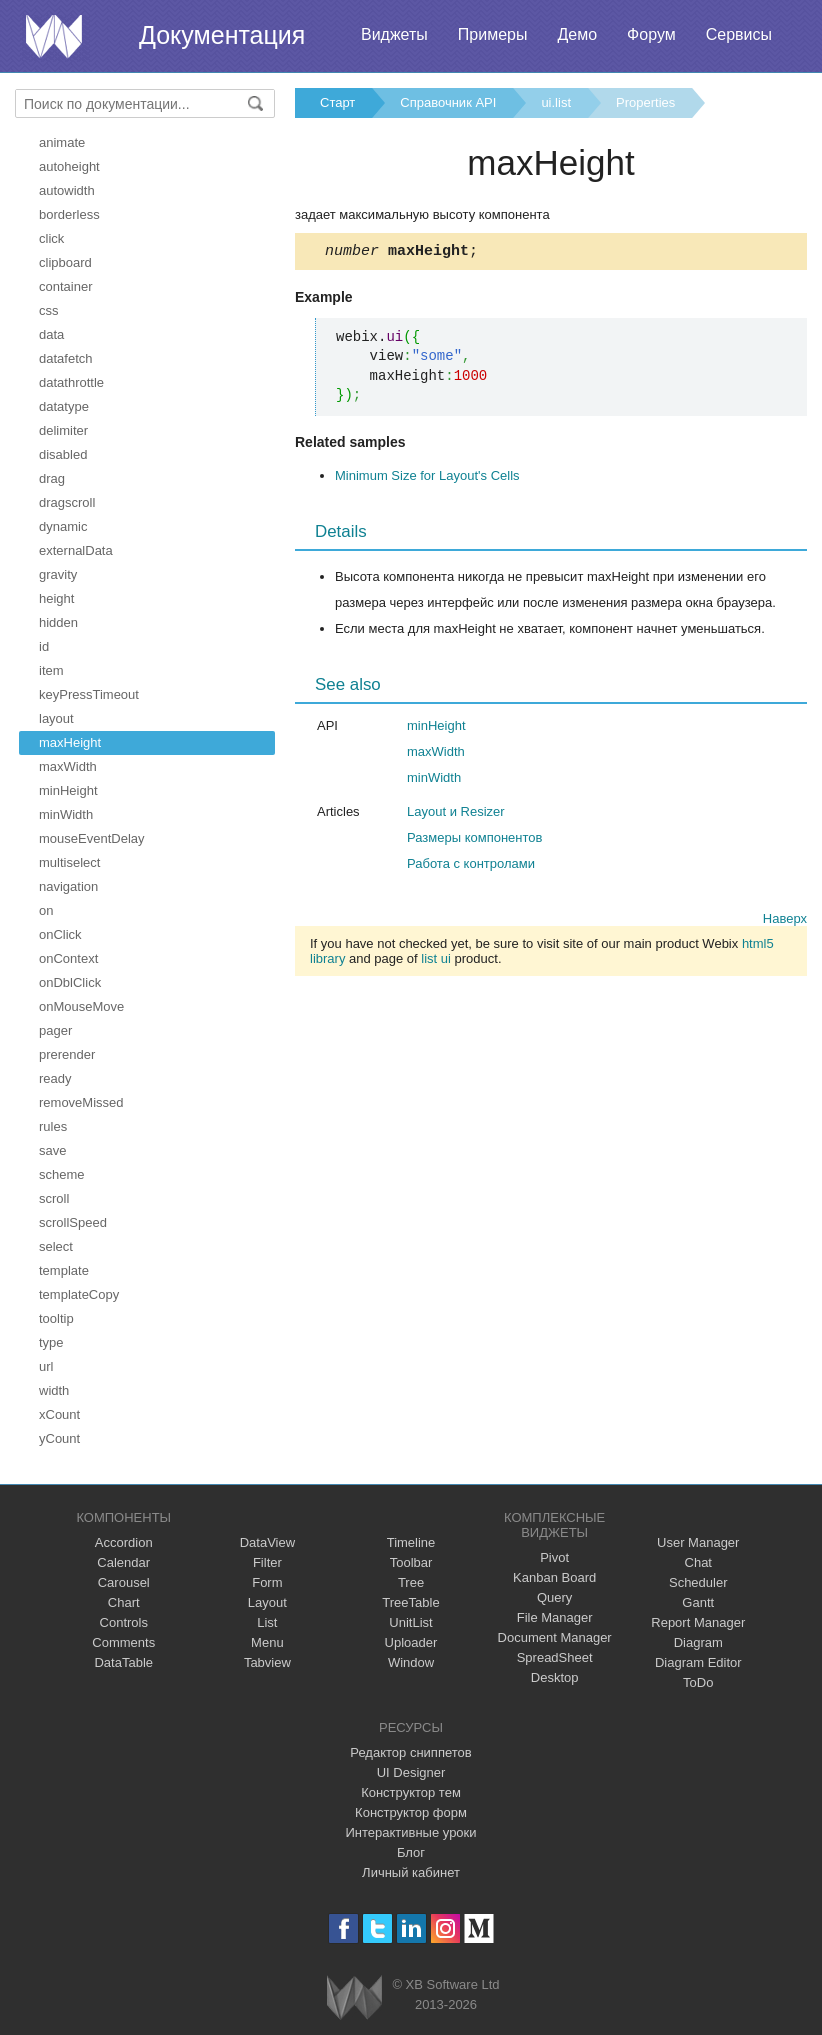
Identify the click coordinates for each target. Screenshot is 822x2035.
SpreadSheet (555, 1657)
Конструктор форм (411, 1812)
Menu (267, 1642)
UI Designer (411, 1772)
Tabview (267, 1662)
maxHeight (70, 742)
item (51, 670)
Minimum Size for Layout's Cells (427, 478)
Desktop (555, 1677)
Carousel (124, 1582)
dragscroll (67, 502)
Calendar (123, 1562)
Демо (577, 34)
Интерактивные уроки (410, 1832)
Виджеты (394, 34)
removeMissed (81, 1102)
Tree (411, 1582)
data (51, 334)
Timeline (411, 1542)
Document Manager (555, 1637)
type (51, 1342)
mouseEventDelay (92, 838)
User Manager (698, 1542)
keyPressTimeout (89, 694)
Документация (222, 35)
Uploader (411, 1642)
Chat (698, 1562)
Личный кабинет (411, 1872)
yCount (59, 1438)
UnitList (410, 1622)
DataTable (123, 1662)
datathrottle (71, 382)
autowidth (67, 190)
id (44, 646)
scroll (54, 1198)
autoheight (69, 166)
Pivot (554, 1557)
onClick (60, 934)
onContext (68, 958)
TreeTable (410, 1602)
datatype (64, 406)
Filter (267, 1562)
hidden (58, 622)
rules (53, 1126)
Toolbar (411, 1562)
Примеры (493, 34)
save (52, 1150)
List (267, 1622)
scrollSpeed (73, 1222)
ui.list (556, 102)
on (46, 910)
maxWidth (68, 766)
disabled (63, 454)
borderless (69, 214)
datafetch (66, 358)
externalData (76, 550)
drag (52, 478)
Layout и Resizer (456, 814)
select (56, 1246)
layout (56, 718)
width (54, 1390)
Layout (267, 1602)
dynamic (63, 526)
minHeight (68, 790)
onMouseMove (81, 1006)
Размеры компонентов (474, 840)
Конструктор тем (411, 1792)
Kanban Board (554, 1577)
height (56, 598)
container (65, 286)
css (49, 310)
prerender (67, 1054)
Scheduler (698, 1582)
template (64, 1270)
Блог (411, 1852)
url (46, 1366)
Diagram (698, 1642)
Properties (645, 102)
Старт (337, 102)
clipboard (65, 262)
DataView (267, 1542)
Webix (354, 1997)
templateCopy (79, 1294)
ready (55, 1078)
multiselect (69, 862)
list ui (436, 961)
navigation (68, 886)
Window (411, 1662)
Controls (124, 1622)
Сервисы (739, 34)
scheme (62, 1174)
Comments (123, 1642)
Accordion (124, 1542)
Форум (651, 34)
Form (267, 1582)
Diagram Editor (698, 1662)
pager (55, 1030)
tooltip (56, 1318)
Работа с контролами (471, 866)
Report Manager (698, 1622)
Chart (124, 1602)
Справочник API (448, 102)
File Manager (555, 1617)
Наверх (785, 921)
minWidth (66, 814)
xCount (59, 1414)
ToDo (698, 1682)
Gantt (698, 1602)
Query (554, 1597)
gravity (58, 574)
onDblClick (70, 982)
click (51, 238)
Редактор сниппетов (410, 1752)
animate (62, 142)
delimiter (63, 430)
